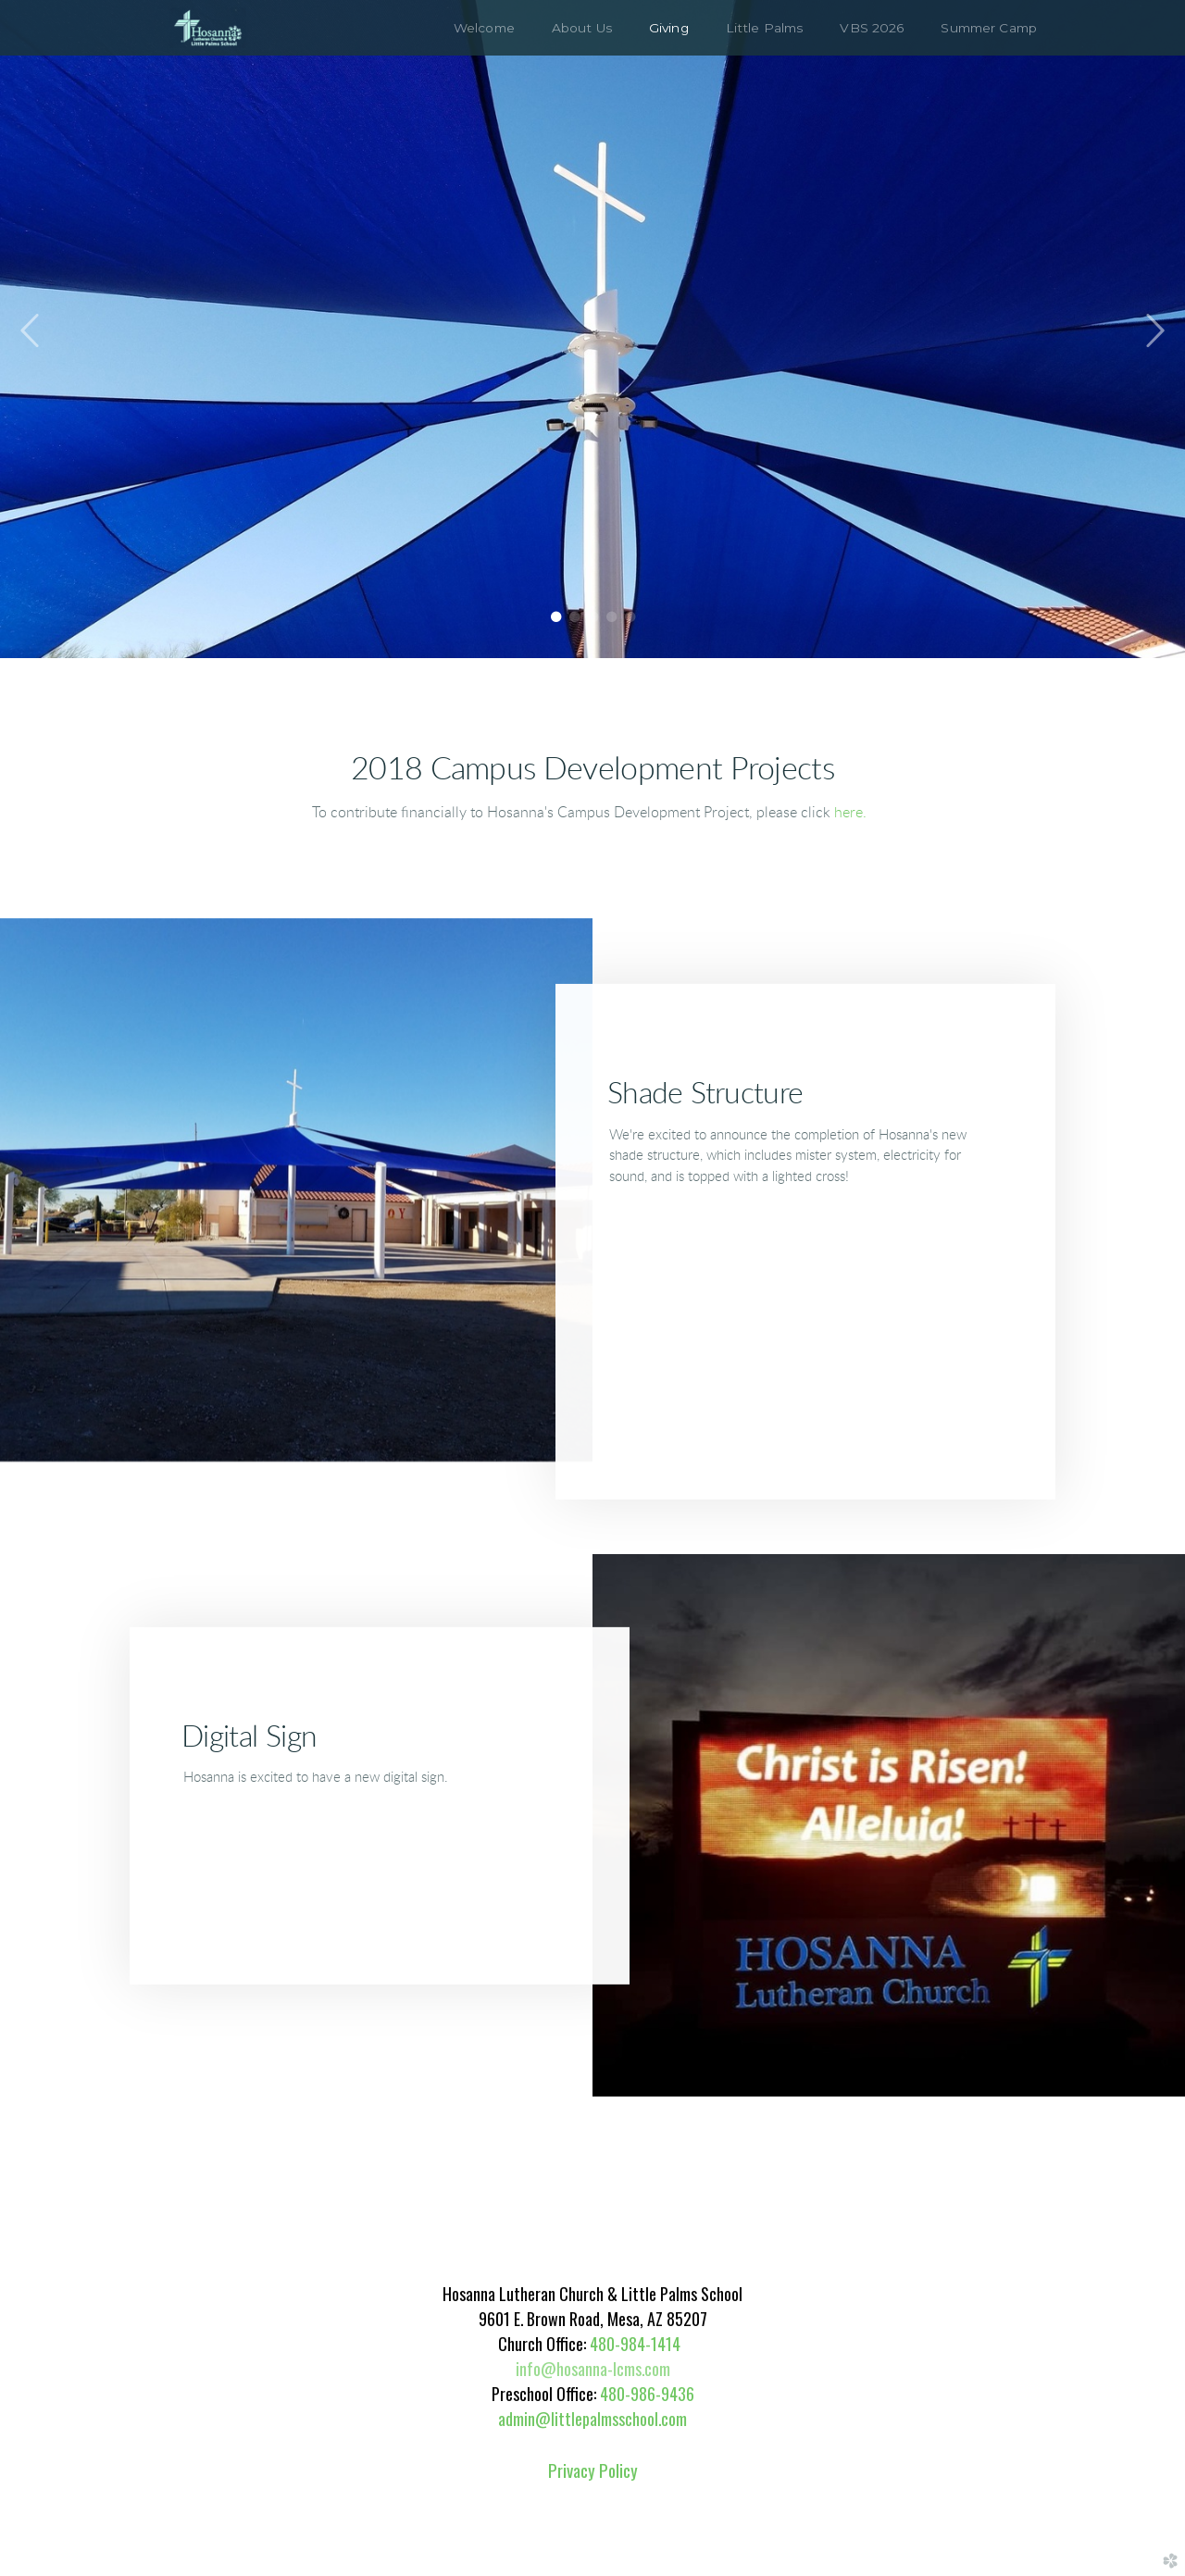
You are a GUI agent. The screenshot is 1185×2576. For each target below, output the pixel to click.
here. (850, 812)
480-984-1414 (635, 2344)
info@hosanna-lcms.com (593, 2369)
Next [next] (1154, 331)
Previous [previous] (30, 331)
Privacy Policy (593, 2470)
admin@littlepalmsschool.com (592, 2419)
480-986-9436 (645, 2394)
